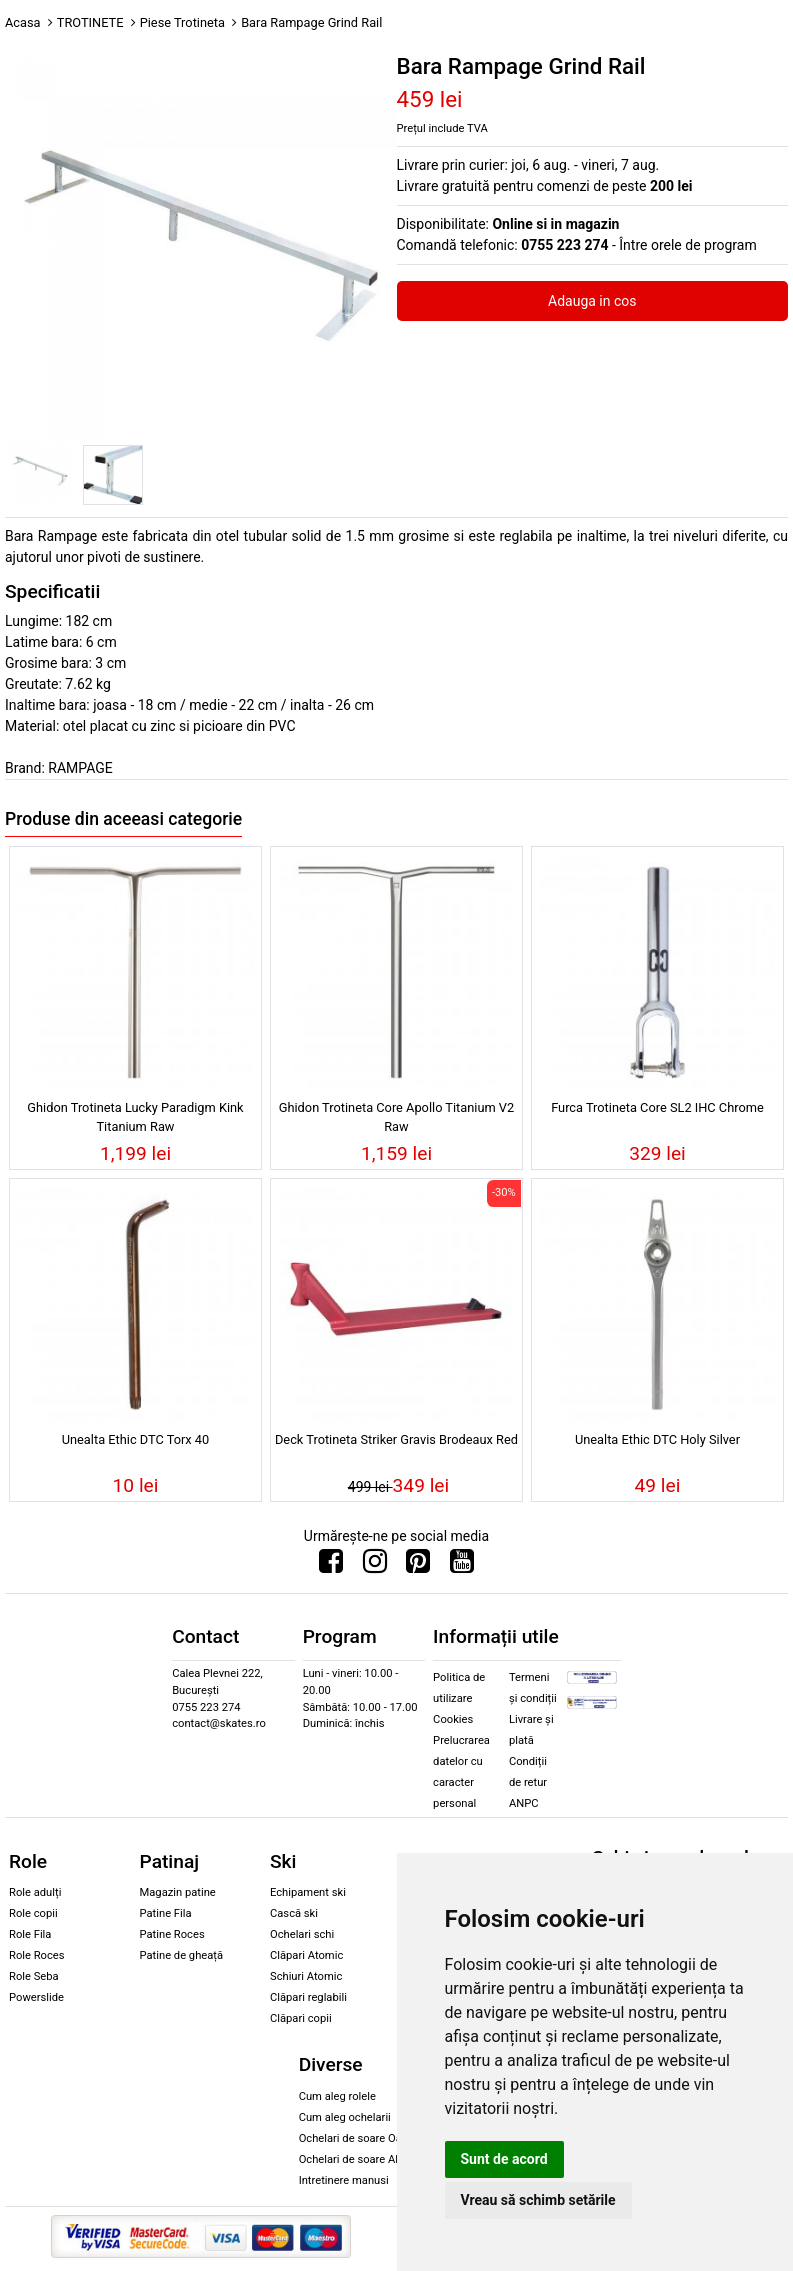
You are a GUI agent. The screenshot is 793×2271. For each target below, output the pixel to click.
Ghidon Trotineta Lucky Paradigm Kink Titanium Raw (135, 1117)
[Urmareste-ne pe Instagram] (375, 1566)
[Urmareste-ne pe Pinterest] (418, 1566)
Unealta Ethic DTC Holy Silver (657, 1439)
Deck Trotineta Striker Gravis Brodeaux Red (396, 1439)
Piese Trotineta (182, 22)
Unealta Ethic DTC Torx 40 (136, 1439)
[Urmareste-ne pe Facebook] (331, 1566)
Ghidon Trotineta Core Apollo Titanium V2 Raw (396, 1117)
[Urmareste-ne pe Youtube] (462, 1566)
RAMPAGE (80, 768)
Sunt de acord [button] (504, 2159)
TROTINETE (90, 22)
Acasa (23, 22)
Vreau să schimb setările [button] (538, 2200)
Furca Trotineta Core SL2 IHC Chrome (657, 1107)
